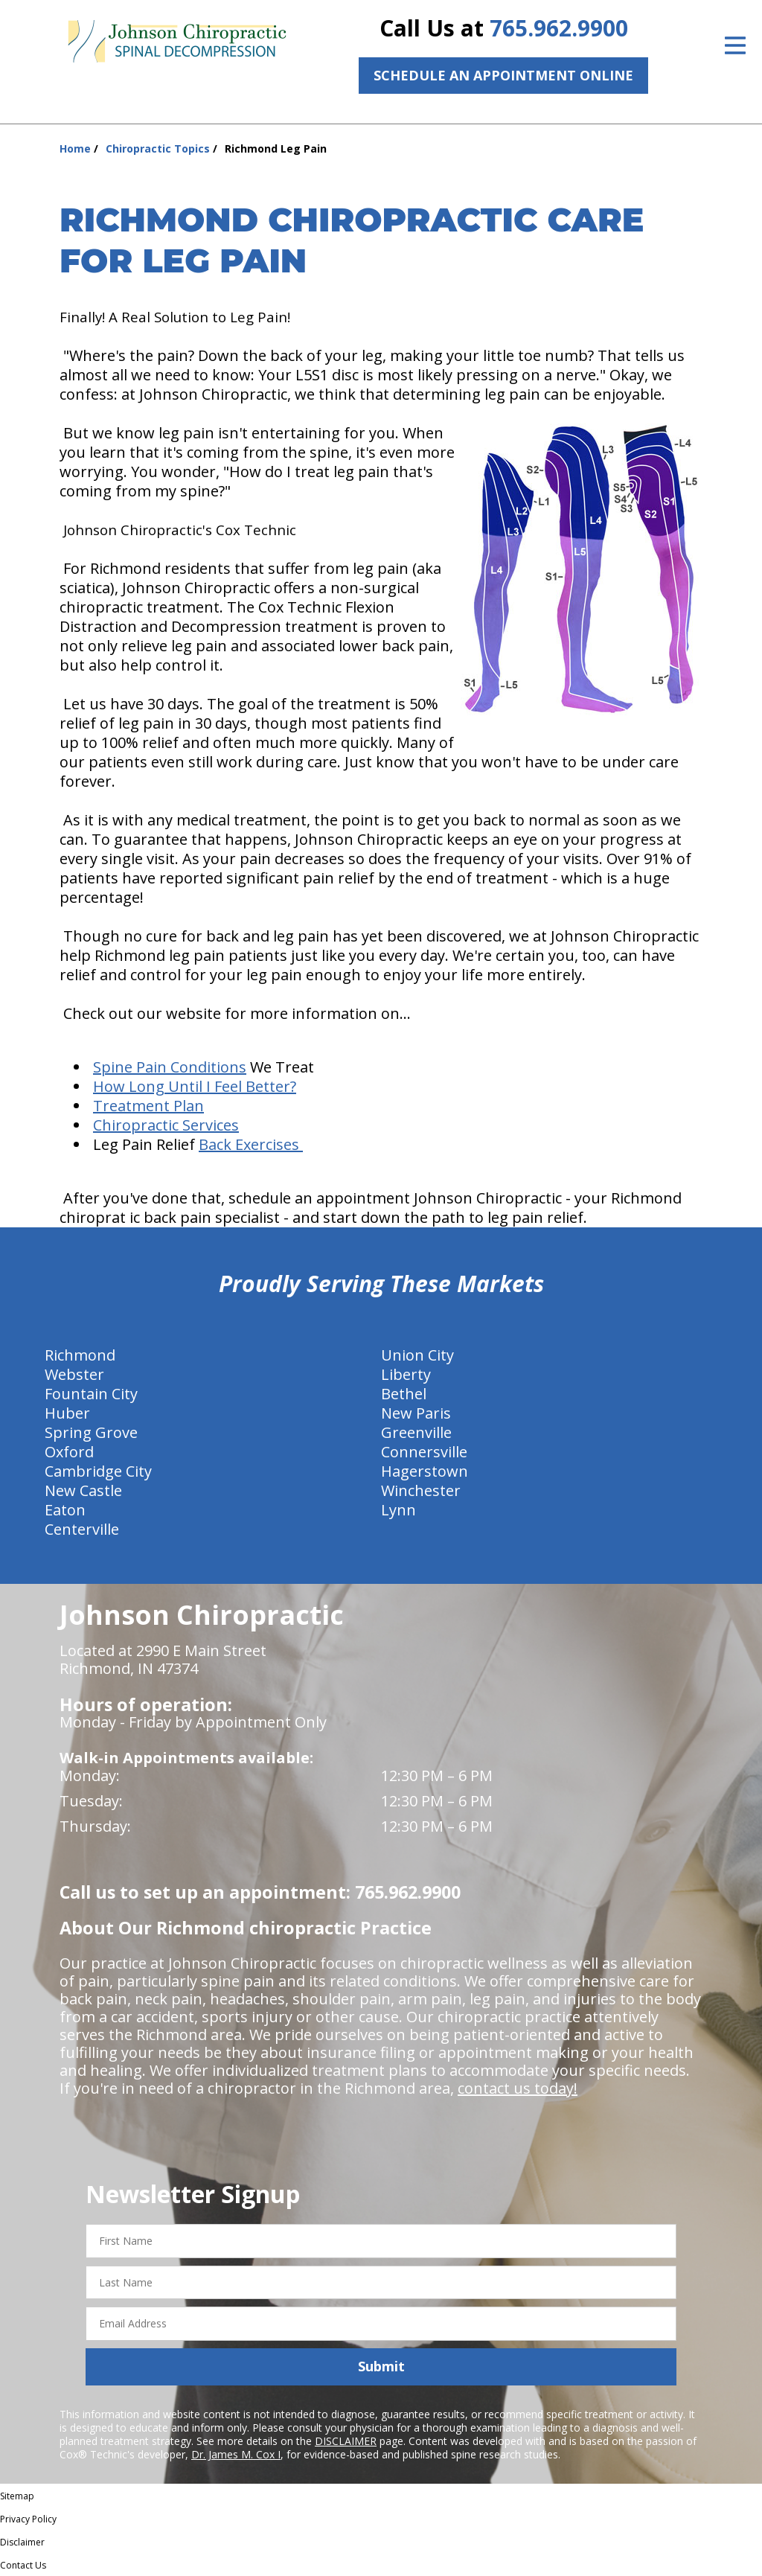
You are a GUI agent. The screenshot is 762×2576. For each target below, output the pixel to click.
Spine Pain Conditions (169, 1067)
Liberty (406, 1374)
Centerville (82, 1529)
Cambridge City (98, 1471)
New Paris (416, 1413)
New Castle (83, 1490)
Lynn (398, 1510)
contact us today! (517, 2088)
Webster (74, 1374)
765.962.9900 (559, 28)
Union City (417, 1355)
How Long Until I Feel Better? (194, 1086)
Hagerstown (424, 1471)
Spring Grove (91, 1432)
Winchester (421, 1490)
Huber (67, 1413)
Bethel (403, 1394)
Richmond (80, 1355)
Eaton (65, 1510)
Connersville (424, 1452)
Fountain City (91, 1394)
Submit (381, 2366)
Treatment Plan (148, 1106)
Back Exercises (251, 1144)
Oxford (69, 1452)
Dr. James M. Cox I (236, 2454)
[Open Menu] (735, 45)
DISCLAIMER (346, 2441)
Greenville (416, 1432)
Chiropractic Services (166, 1125)
